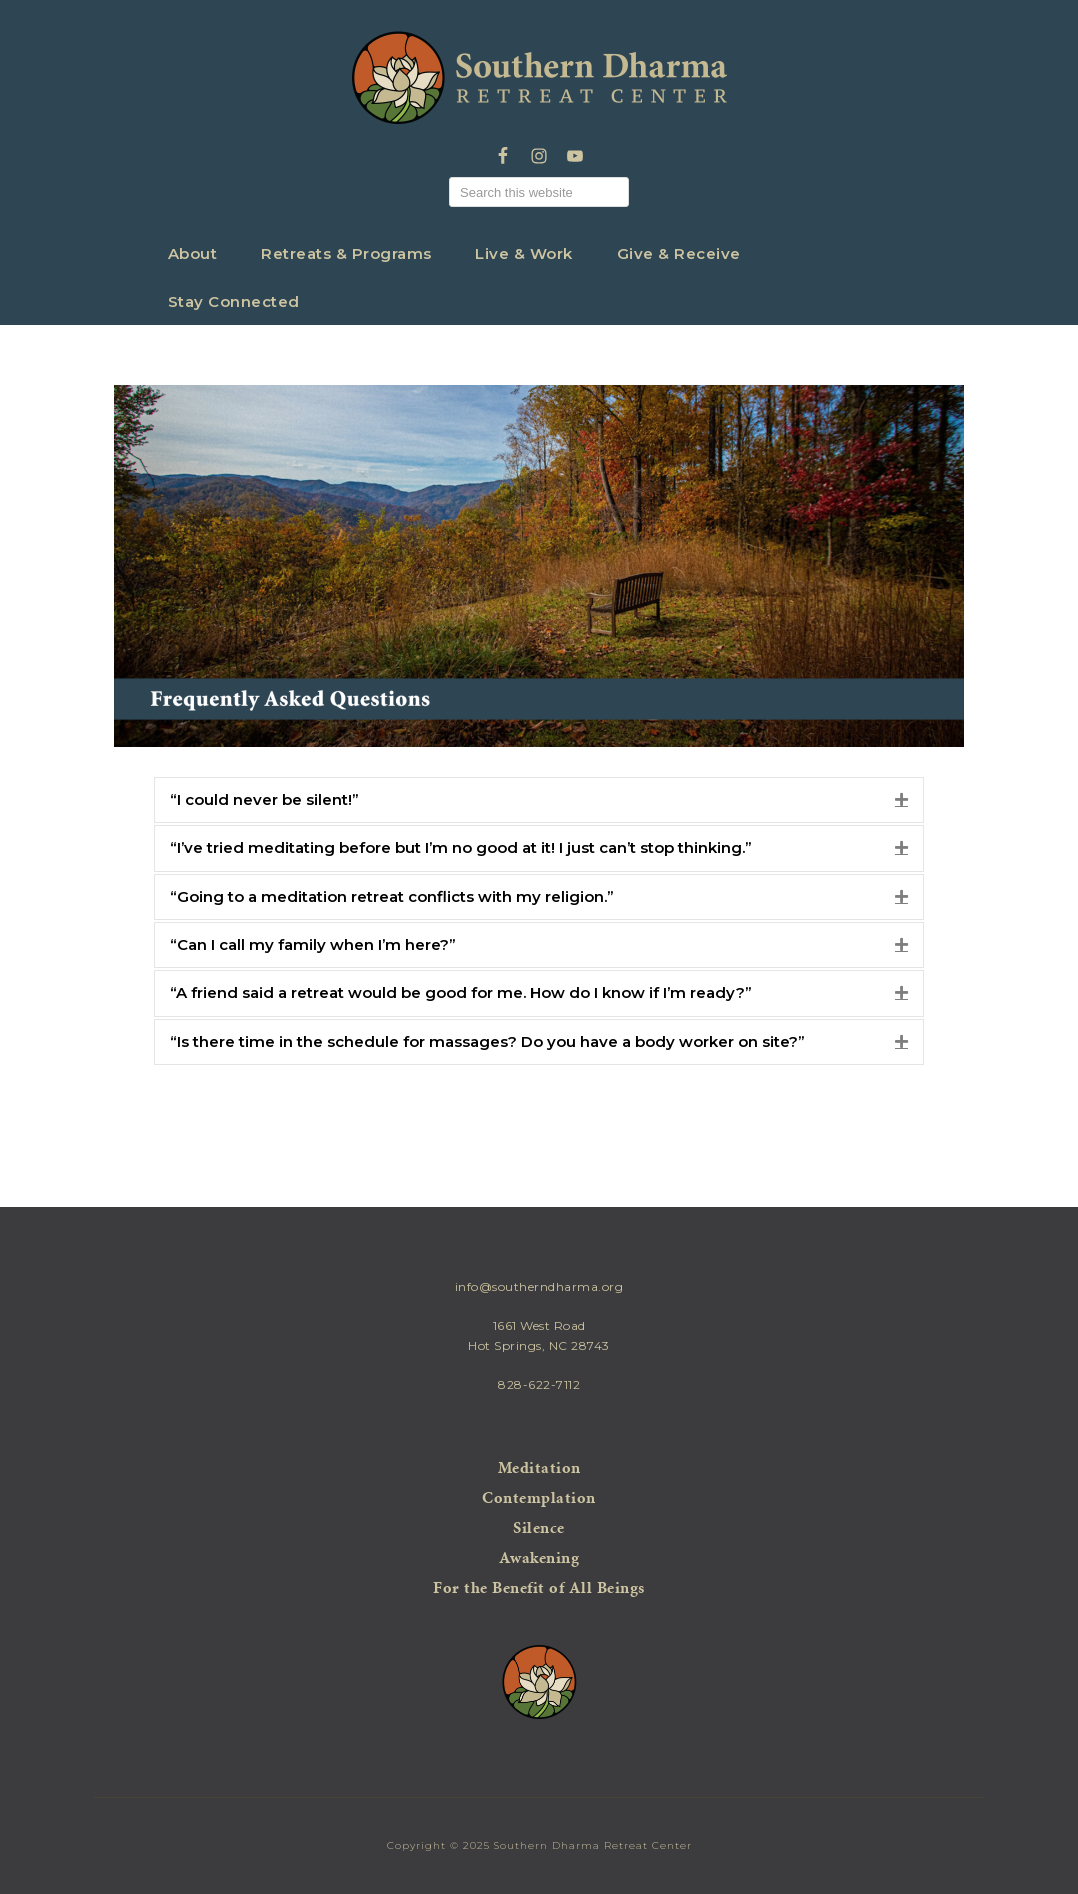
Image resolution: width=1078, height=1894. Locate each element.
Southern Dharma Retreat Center (539, 78)
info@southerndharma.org (539, 1286)
